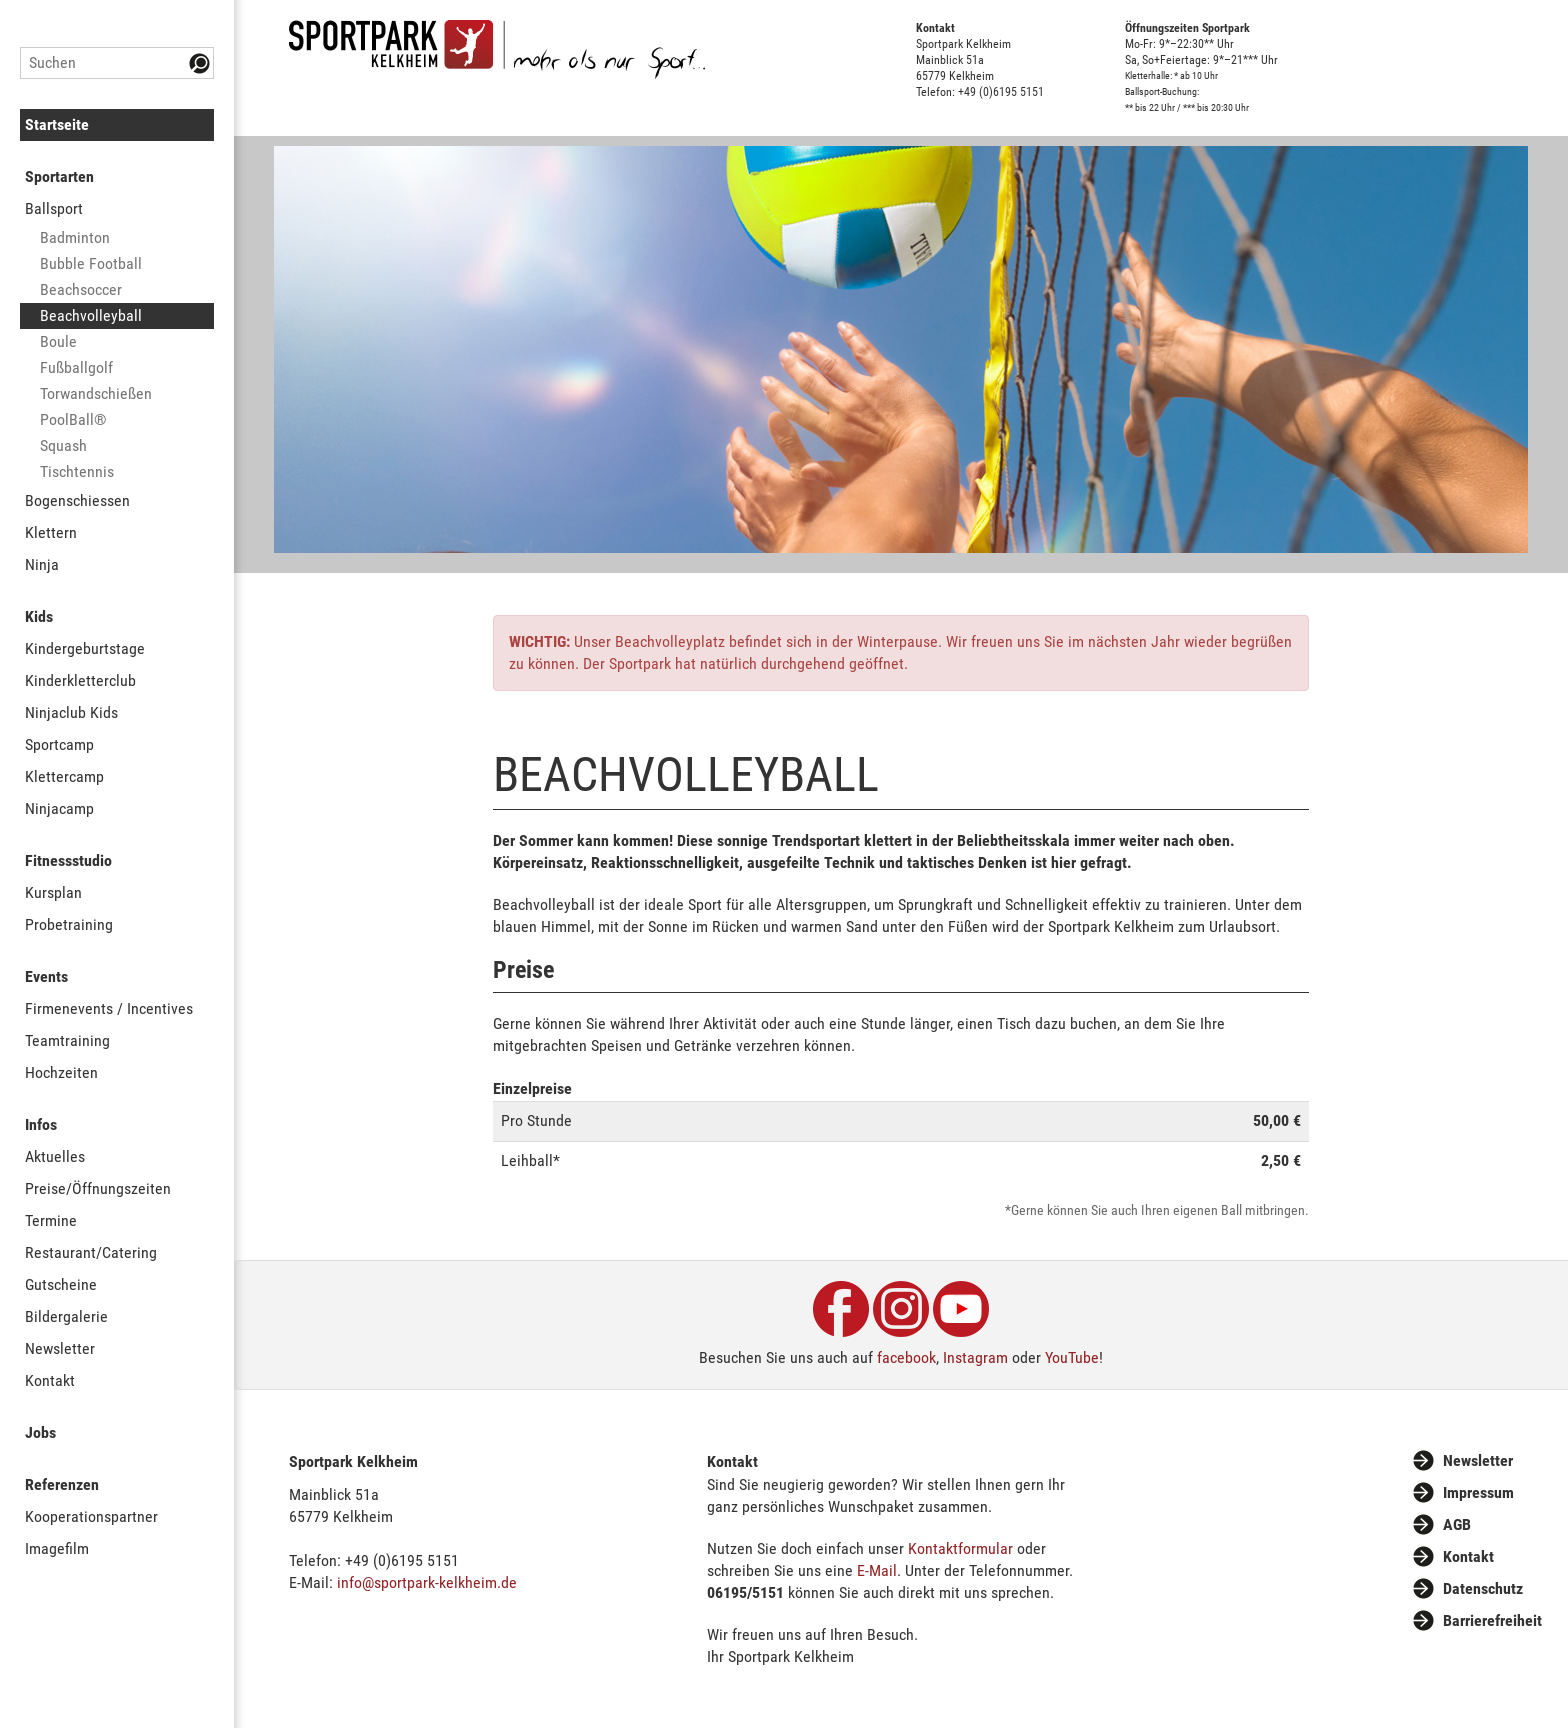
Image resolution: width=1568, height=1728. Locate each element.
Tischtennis (77, 471)
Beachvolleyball (91, 315)
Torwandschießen (96, 393)
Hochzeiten (61, 1072)
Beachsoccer (81, 289)
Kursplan (53, 892)
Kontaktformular (960, 1548)
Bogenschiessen (77, 500)
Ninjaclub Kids (71, 712)
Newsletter (60, 1348)
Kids (39, 616)
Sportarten (59, 176)
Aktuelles (55, 1156)
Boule (58, 341)
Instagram (975, 1357)
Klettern (51, 532)
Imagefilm (57, 1548)
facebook (906, 1357)
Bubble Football (91, 263)
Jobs (40, 1432)
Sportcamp (59, 744)
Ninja (42, 564)
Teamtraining (67, 1040)
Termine (51, 1220)
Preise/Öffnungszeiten (98, 1188)
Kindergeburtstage (85, 648)
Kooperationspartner (91, 1516)
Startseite (57, 124)
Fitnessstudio (68, 860)
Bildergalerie (66, 1316)
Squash (63, 445)
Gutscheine (61, 1284)
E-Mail (877, 1570)
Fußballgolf (76, 367)
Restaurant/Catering (91, 1252)
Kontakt (50, 1380)
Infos (41, 1124)
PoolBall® (73, 419)
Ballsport (54, 208)
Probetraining (69, 924)
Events (46, 976)
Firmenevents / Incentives (109, 1008)
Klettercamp (64, 776)
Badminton (75, 237)
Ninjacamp (59, 808)
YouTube (1072, 1357)
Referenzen (62, 1484)
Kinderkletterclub (80, 680)
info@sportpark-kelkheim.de (427, 1582)
